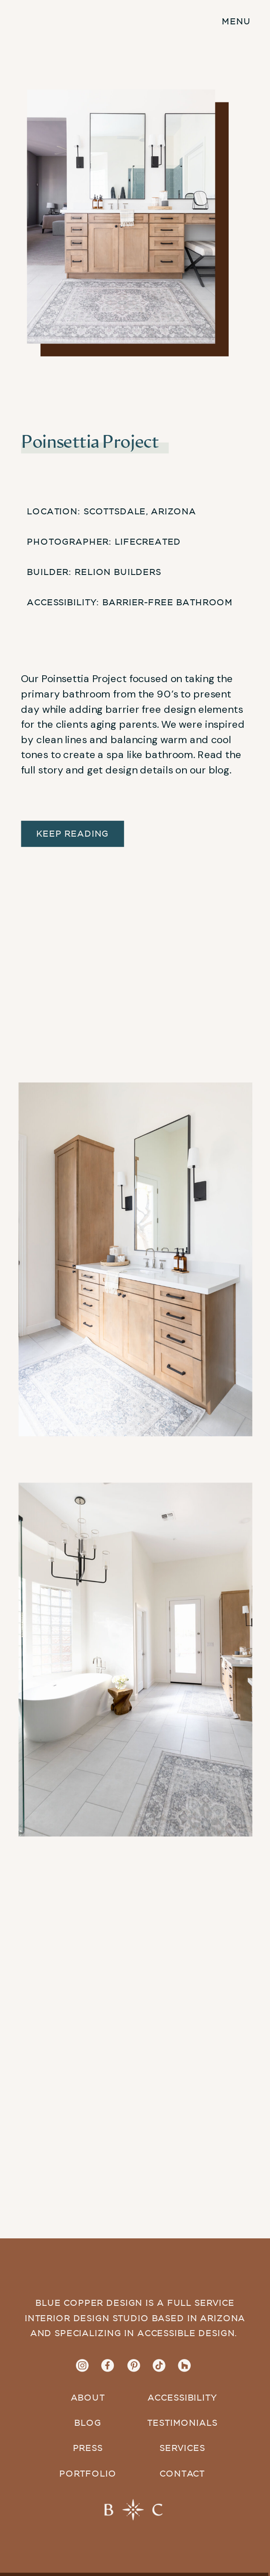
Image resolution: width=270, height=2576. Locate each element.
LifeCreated (148, 541)
